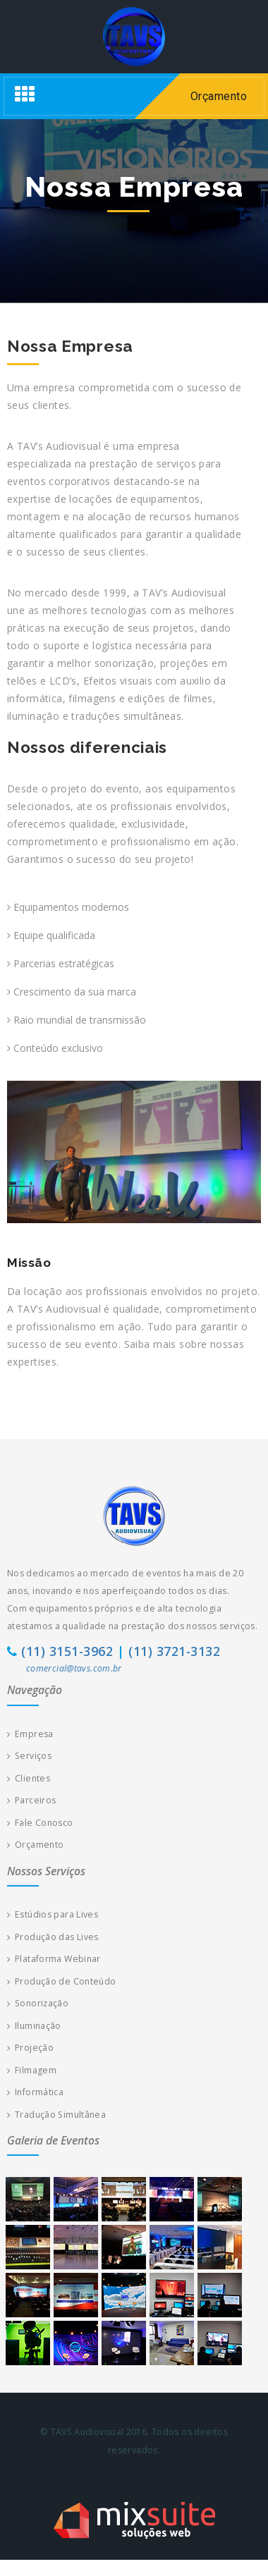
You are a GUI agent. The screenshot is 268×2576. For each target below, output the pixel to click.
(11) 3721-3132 (174, 1651)
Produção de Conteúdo (61, 1981)
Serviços (29, 1756)
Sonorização (37, 2003)
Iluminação (34, 2026)
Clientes (28, 1778)
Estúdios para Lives (52, 1914)
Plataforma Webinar (54, 1959)
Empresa (30, 1734)
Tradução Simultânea (56, 2115)
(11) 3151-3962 (67, 1651)
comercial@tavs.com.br (74, 1668)
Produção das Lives (53, 1937)
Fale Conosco (40, 1823)
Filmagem (31, 2070)
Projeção (30, 2048)
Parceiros (31, 1800)
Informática (35, 2092)
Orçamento (35, 1845)
